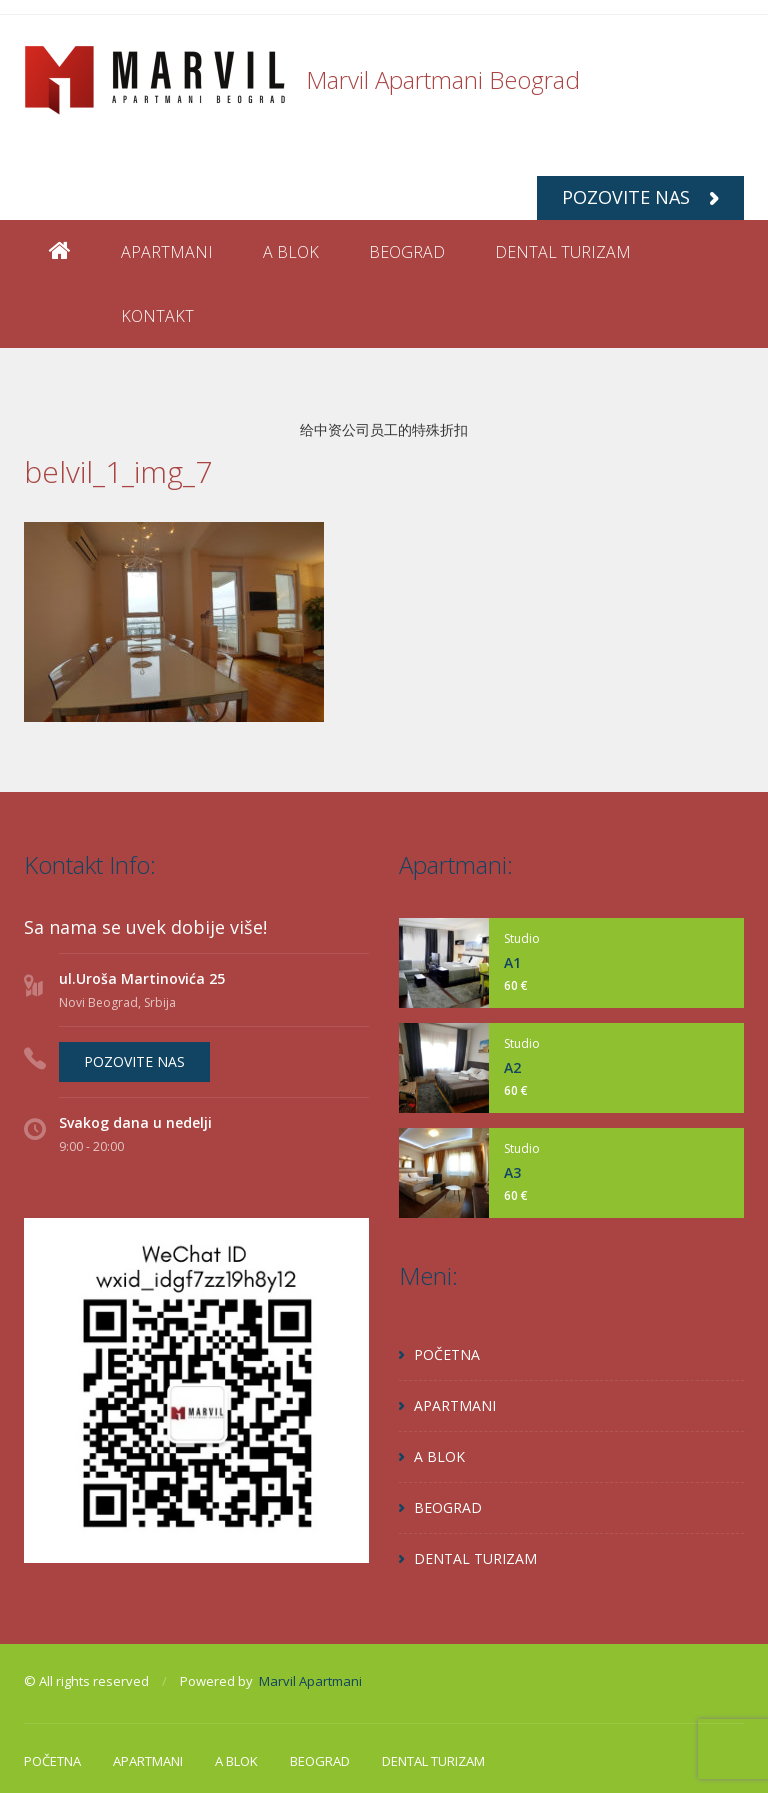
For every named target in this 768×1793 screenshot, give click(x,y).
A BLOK (291, 252)
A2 (512, 1067)
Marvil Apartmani (310, 1681)
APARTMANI (167, 252)
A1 (512, 962)
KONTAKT (157, 316)
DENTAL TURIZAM (563, 252)
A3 (512, 1172)
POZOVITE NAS (640, 197)
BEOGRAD (407, 252)
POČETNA (447, 1354)
